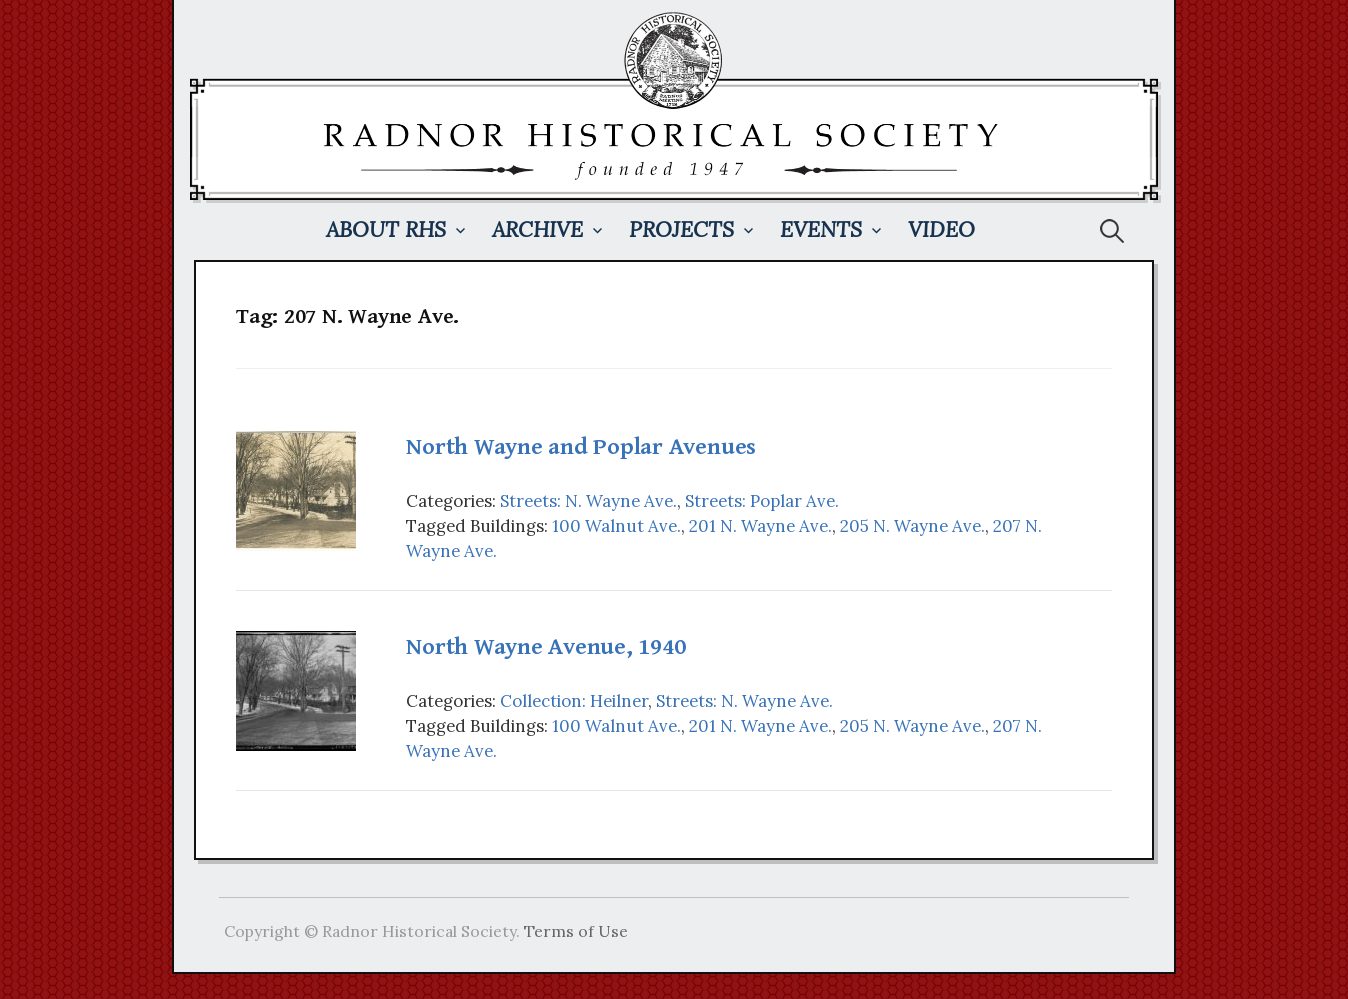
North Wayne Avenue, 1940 (545, 647)
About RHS (386, 229)
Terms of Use (576, 931)
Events (821, 229)
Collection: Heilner (574, 701)
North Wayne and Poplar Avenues (581, 447)
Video (941, 229)
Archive (537, 229)
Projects (681, 229)
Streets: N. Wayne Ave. (588, 501)
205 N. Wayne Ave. (912, 526)
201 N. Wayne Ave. (760, 526)
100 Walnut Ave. (616, 526)
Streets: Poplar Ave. (762, 501)
